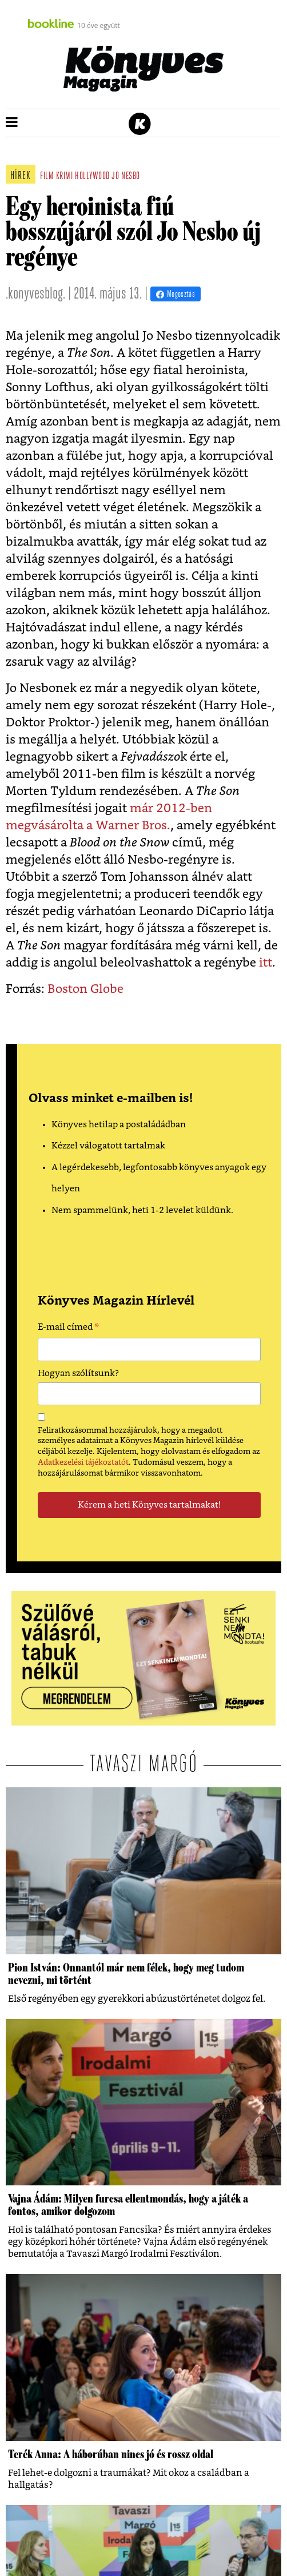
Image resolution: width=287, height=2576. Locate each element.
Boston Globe (85, 989)
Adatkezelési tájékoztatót (83, 1462)
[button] (12, 123)
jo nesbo (125, 176)
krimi (64, 176)
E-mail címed (68, 1328)
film (47, 176)
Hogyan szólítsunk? (78, 1373)
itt (265, 963)
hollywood (92, 176)
